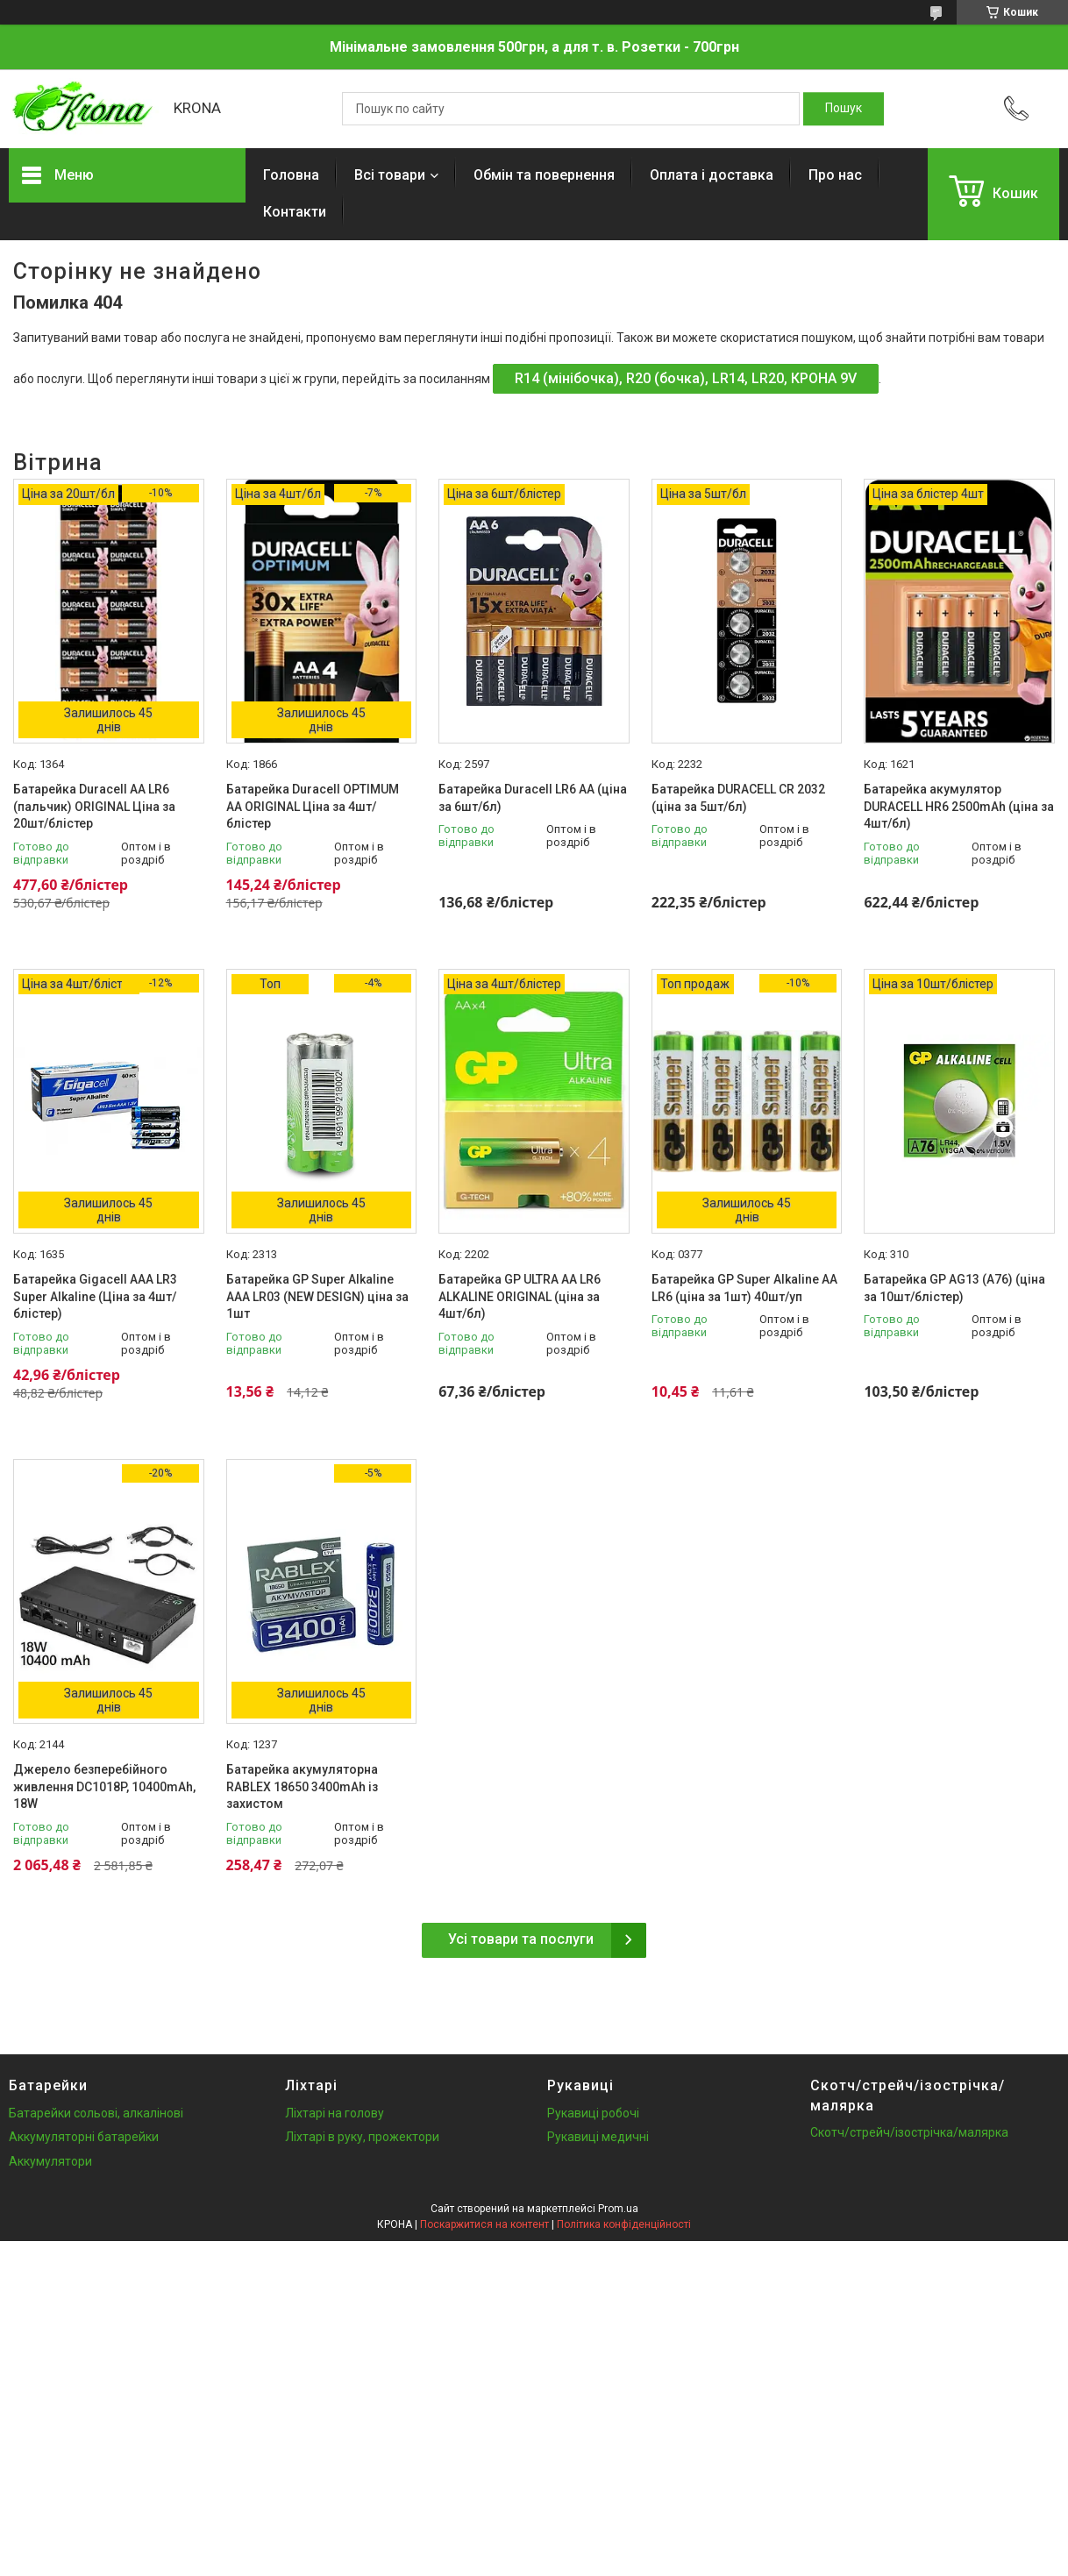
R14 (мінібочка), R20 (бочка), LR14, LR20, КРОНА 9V (686, 378)
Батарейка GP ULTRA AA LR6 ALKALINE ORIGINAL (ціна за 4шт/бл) (519, 1296)
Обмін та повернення (544, 175)
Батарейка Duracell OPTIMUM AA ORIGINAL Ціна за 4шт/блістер (312, 806)
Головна (291, 175)
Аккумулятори (50, 2161)
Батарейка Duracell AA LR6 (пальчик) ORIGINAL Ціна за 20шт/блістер (94, 806)
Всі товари (389, 175)
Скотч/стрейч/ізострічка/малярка (909, 2132)
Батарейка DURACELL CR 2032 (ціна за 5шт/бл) (738, 798)
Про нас (835, 175)
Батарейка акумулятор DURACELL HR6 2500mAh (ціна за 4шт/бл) (959, 806)
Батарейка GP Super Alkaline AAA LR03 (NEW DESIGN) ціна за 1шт (317, 1296)
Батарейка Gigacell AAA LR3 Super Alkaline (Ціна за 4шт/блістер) (95, 1296)
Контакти (294, 211)
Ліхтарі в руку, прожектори (362, 2137)
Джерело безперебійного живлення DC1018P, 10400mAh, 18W (104, 1786)
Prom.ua (618, 2208)
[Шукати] (843, 108)
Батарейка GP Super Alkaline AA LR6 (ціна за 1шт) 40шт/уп (744, 1288)
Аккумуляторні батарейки (84, 2137)
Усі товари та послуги (521, 1939)
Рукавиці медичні (598, 2137)
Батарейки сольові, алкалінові (96, 2113)
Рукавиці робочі (593, 2113)
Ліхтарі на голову (334, 2113)
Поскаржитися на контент (484, 2224)
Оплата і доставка (711, 175)
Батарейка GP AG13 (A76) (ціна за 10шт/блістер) (954, 1288)
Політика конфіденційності (624, 2224)
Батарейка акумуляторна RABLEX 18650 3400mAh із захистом (302, 1786)
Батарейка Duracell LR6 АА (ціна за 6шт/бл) (532, 798)
